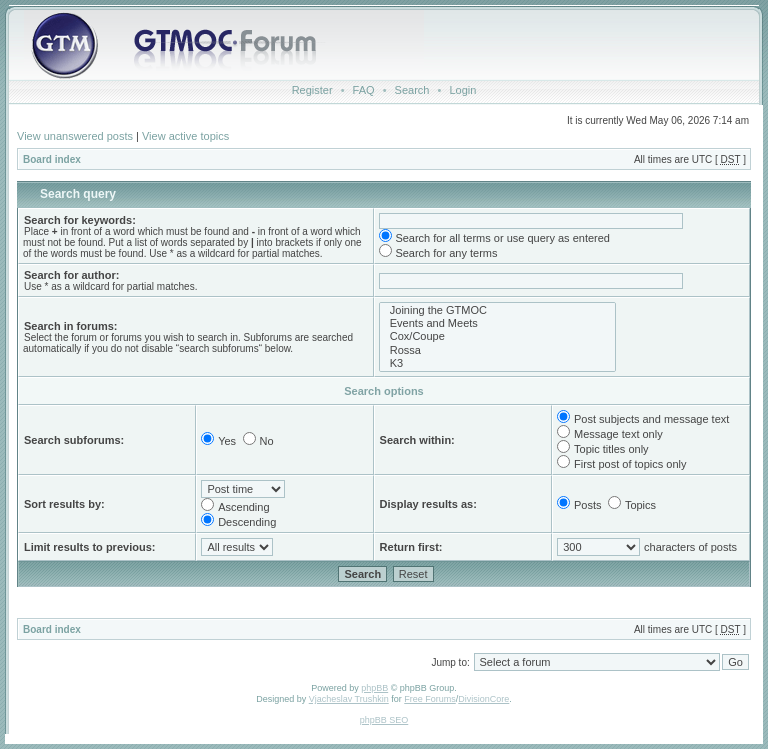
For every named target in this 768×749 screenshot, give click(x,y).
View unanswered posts (75, 136)
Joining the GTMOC (497, 310)
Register (312, 90)
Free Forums (430, 699)
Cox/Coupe (497, 336)
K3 (497, 363)
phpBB (374, 688)
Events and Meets (497, 323)
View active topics (185, 136)
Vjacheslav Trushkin (349, 699)
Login (462, 90)
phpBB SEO (384, 720)
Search (412, 90)
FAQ (364, 90)
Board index (52, 159)
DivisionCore (483, 699)
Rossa (497, 350)
